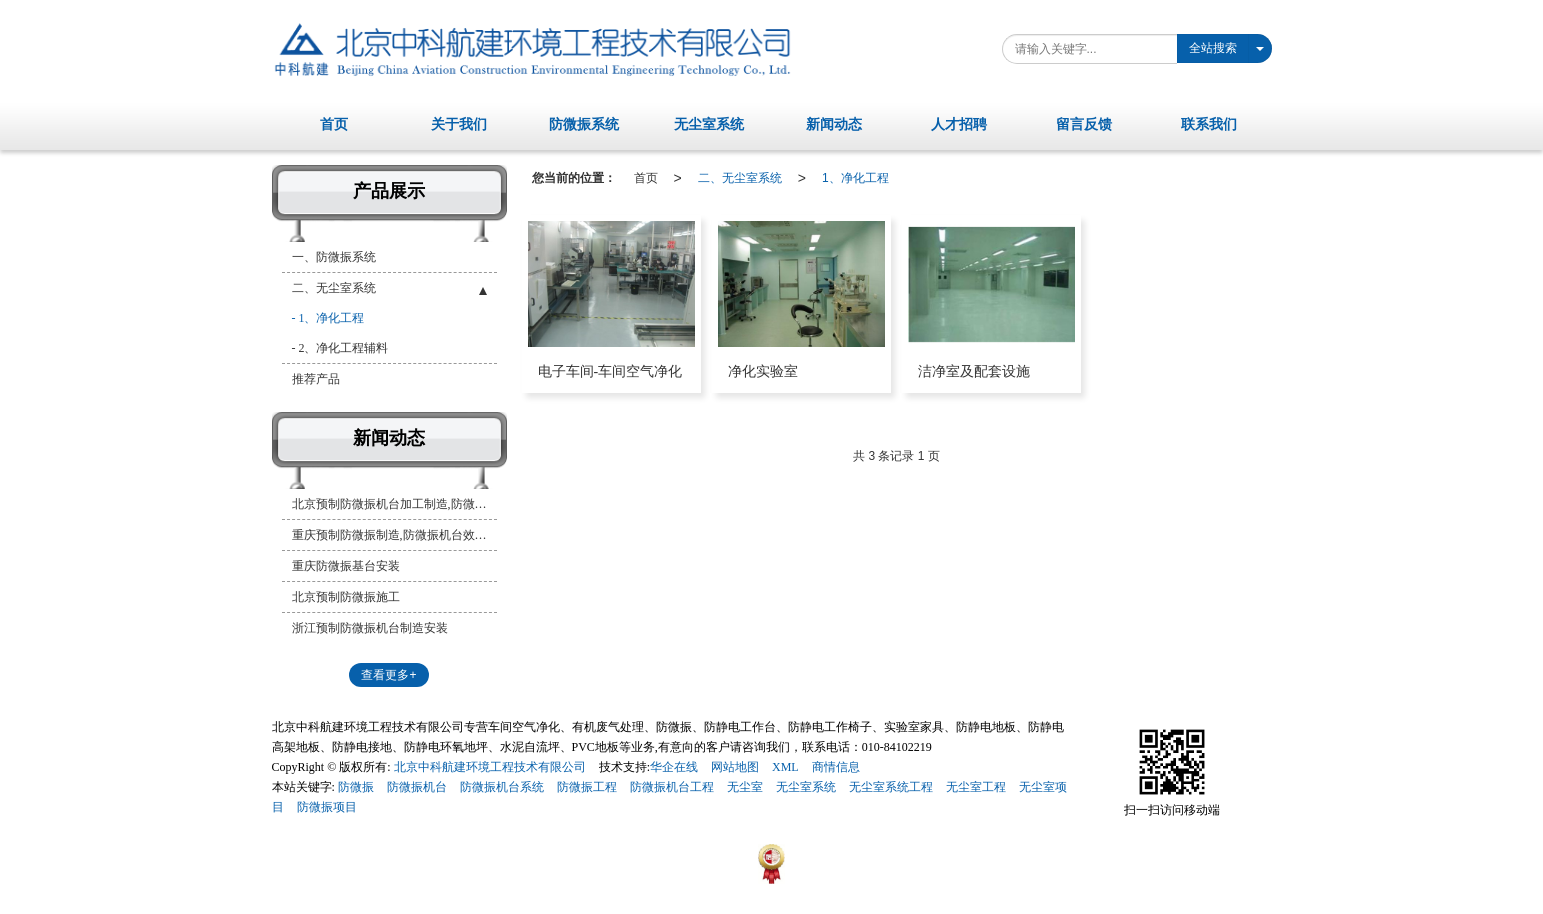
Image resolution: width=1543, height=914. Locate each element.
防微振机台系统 (502, 787)
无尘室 (745, 787)
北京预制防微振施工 (346, 597)
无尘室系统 (806, 787)
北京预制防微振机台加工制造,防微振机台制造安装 (394, 504)
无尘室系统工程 (891, 787)
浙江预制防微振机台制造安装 (370, 628)
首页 (646, 178)
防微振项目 (327, 807)
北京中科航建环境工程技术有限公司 (490, 767)
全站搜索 (1213, 48)
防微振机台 (417, 787)
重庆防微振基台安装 (346, 566)
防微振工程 (587, 787)
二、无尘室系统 (740, 178)
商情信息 (836, 767)
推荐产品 (316, 379)
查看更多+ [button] (388, 675)
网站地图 (735, 767)
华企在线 (674, 767)
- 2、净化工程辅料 (340, 348)
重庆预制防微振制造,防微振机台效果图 (394, 535)
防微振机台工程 (672, 787)
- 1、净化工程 (328, 318)
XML (785, 767)
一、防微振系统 (334, 257)
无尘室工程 (976, 787)
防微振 (356, 787)
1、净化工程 (855, 178)
